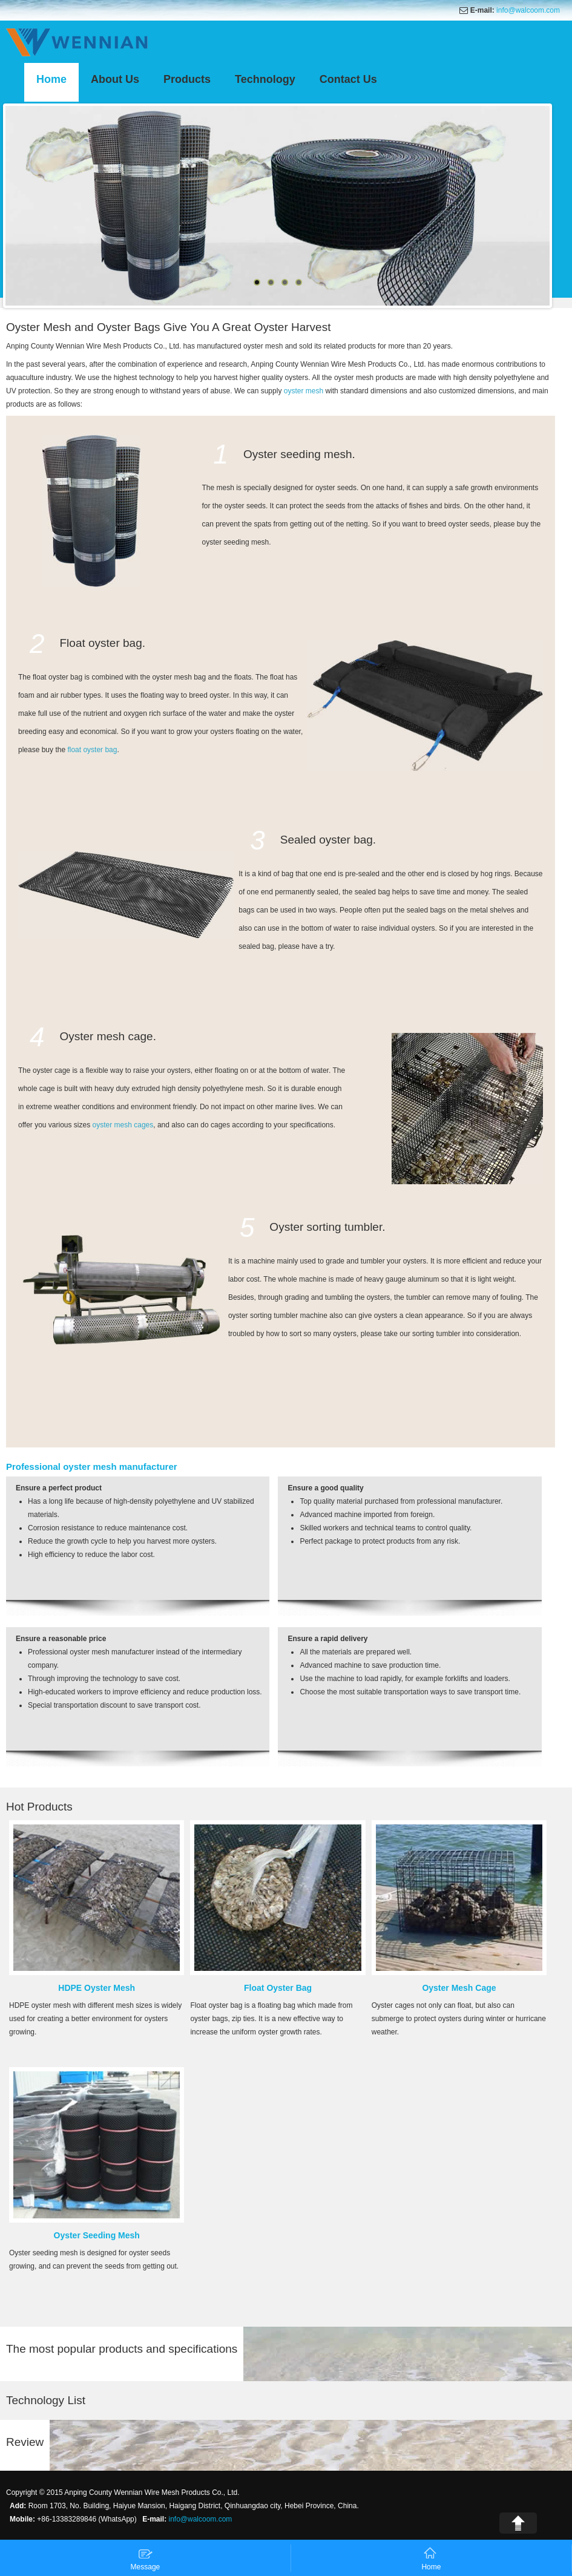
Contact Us (348, 79)
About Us (115, 79)
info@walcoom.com (528, 10)
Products (187, 79)
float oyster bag (92, 750)
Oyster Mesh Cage (459, 1988)
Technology (265, 79)
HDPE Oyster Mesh (96, 1988)
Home (51, 79)
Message (145, 2558)
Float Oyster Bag (278, 1988)
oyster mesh (303, 391)
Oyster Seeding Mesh (97, 2235)
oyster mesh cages (123, 1125)
